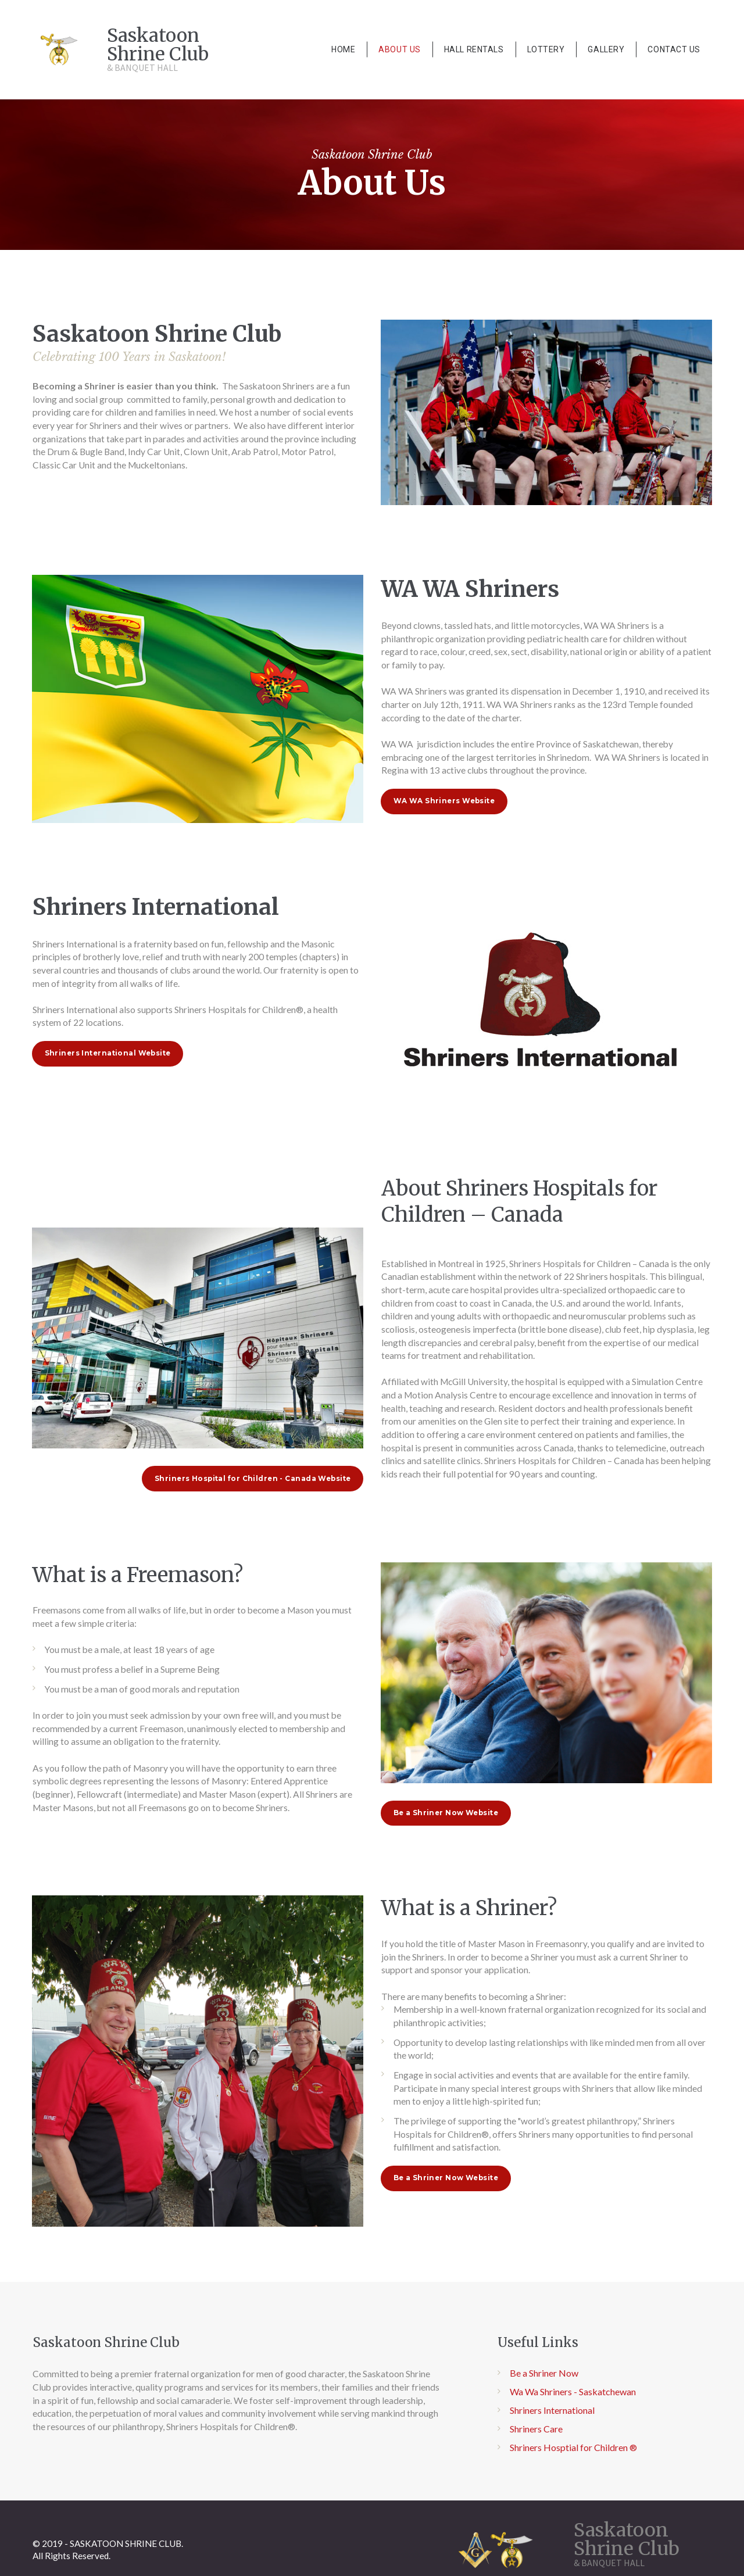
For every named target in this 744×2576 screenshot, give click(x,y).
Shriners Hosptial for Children (569, 2492)
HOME (343, 49)
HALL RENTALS (474, 49)
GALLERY (606, 49)
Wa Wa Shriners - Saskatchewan (573, 2437)
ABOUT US (399, 49)
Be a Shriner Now (544, 2418)
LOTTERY (546, 49)
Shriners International (552, 2455)
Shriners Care (536, 2474)
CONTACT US (674, 49)
